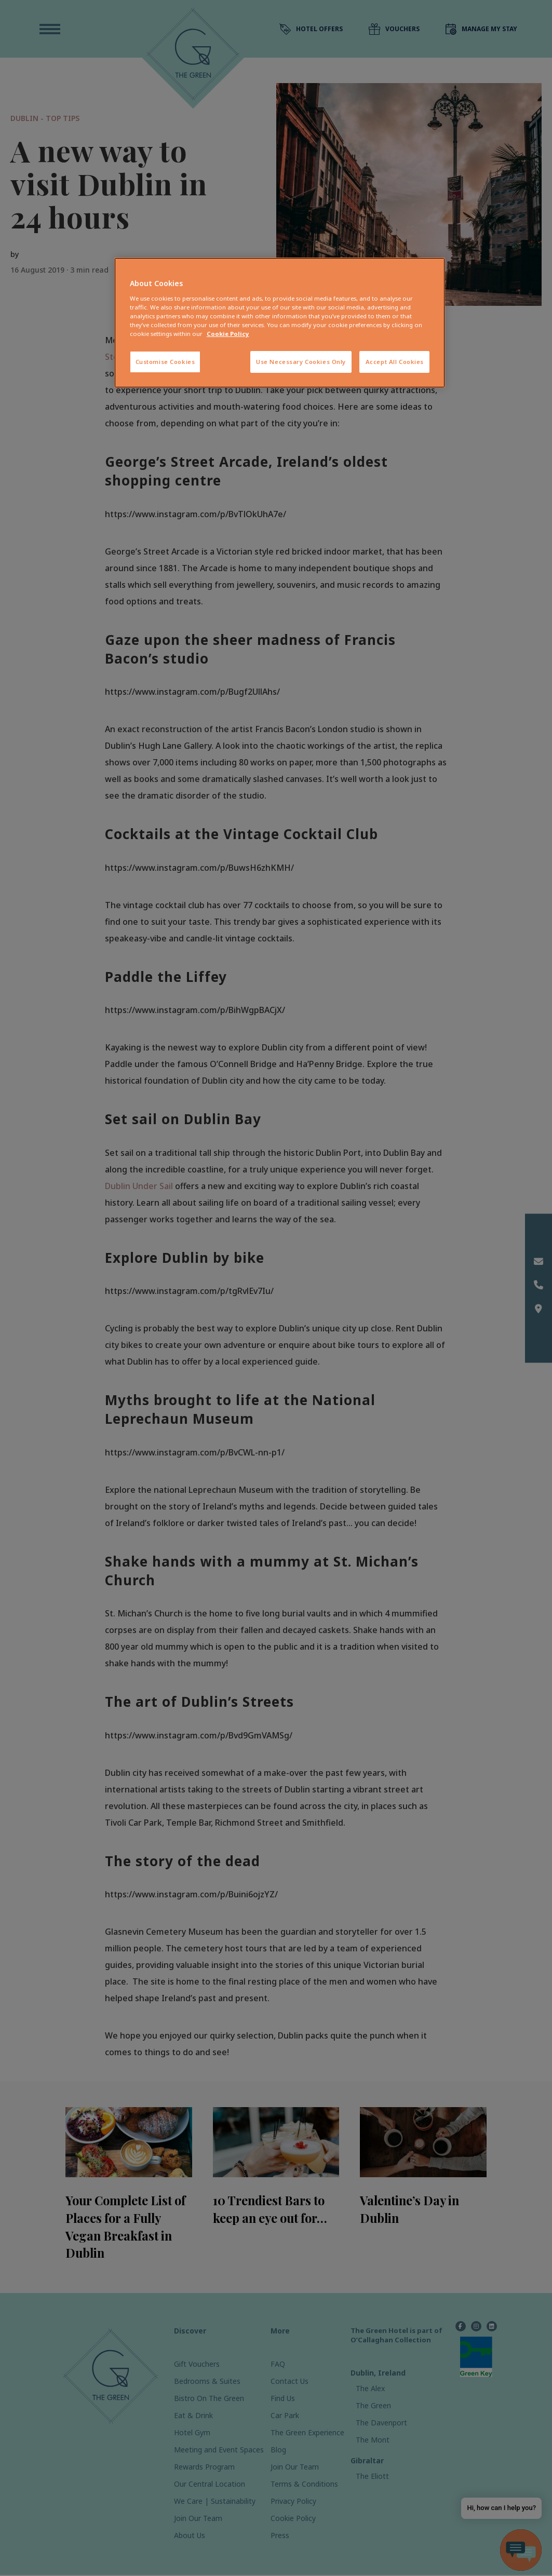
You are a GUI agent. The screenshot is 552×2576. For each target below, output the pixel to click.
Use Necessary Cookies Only (301, 362)
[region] (280, 323)
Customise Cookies (165, 362)
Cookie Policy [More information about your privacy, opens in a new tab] (228, 334)
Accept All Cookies (395, 362)
